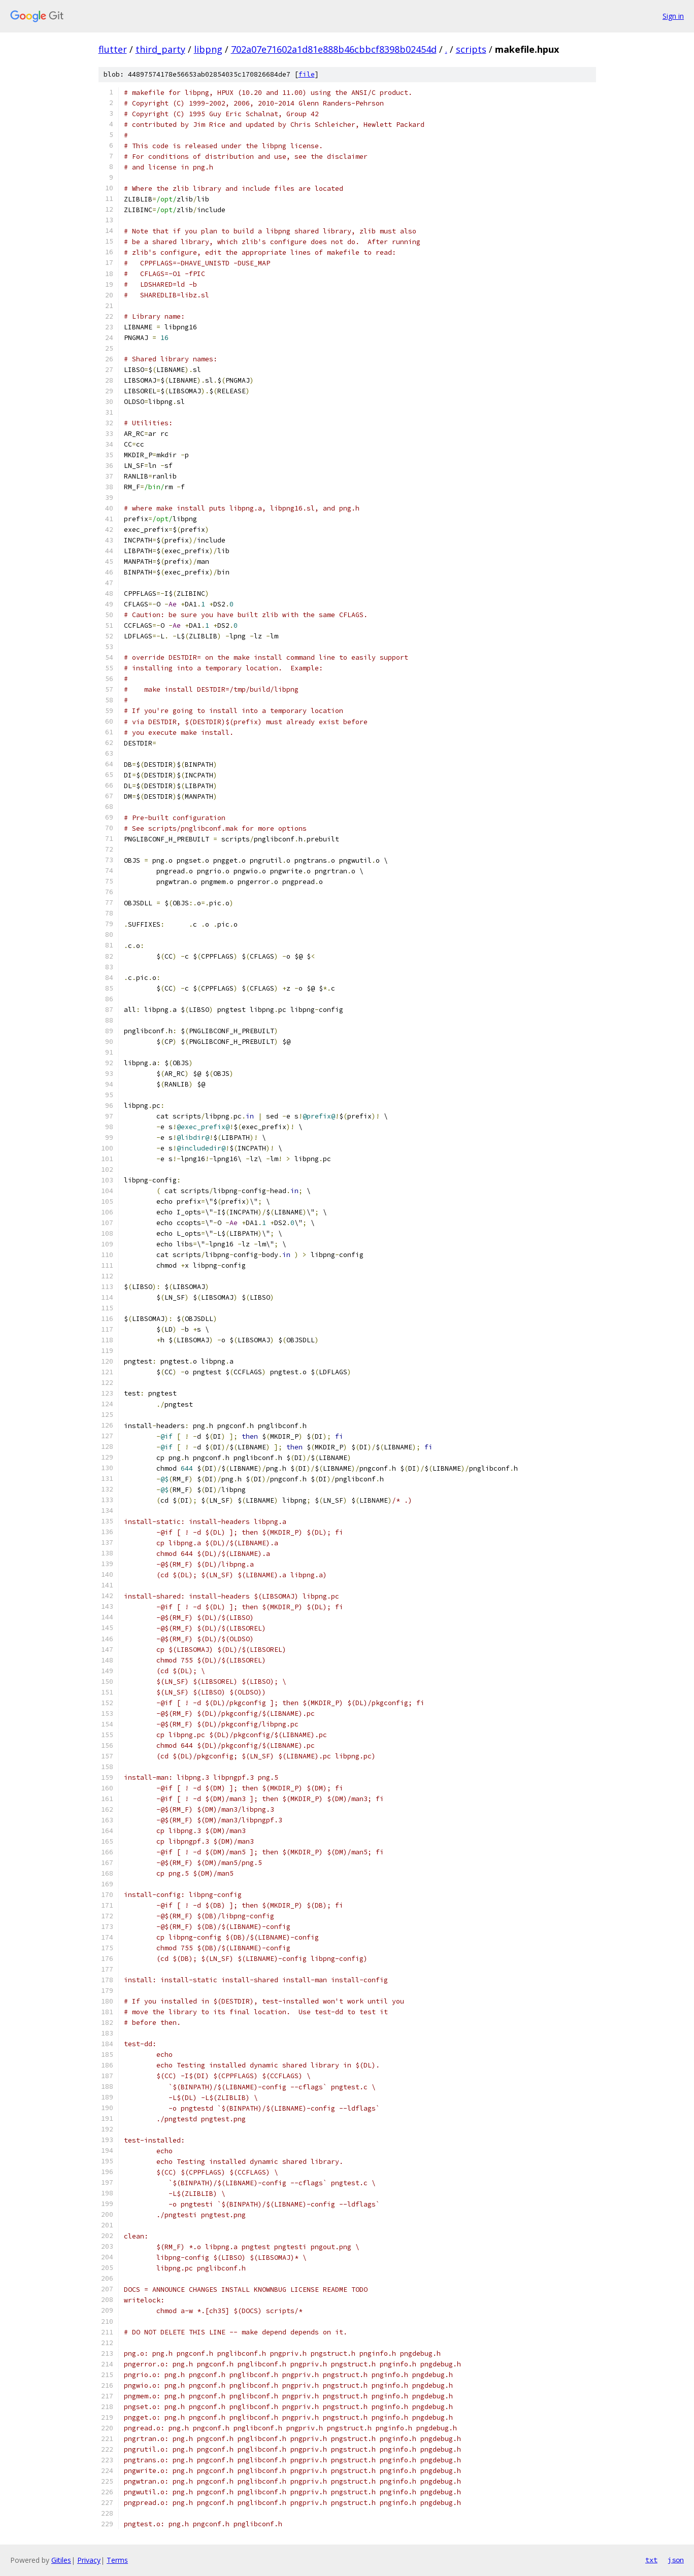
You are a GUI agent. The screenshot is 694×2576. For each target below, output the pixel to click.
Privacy (89, 2560)
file (307, 74)
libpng (208, 49)
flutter (112, 49)
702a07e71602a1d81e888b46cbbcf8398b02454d (334, 49)
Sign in (673, 16)
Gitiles (61, 2560)
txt (651, 2559)
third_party (160, 49)
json (676, 2559)
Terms (117, 2560)
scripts (471, 49)
